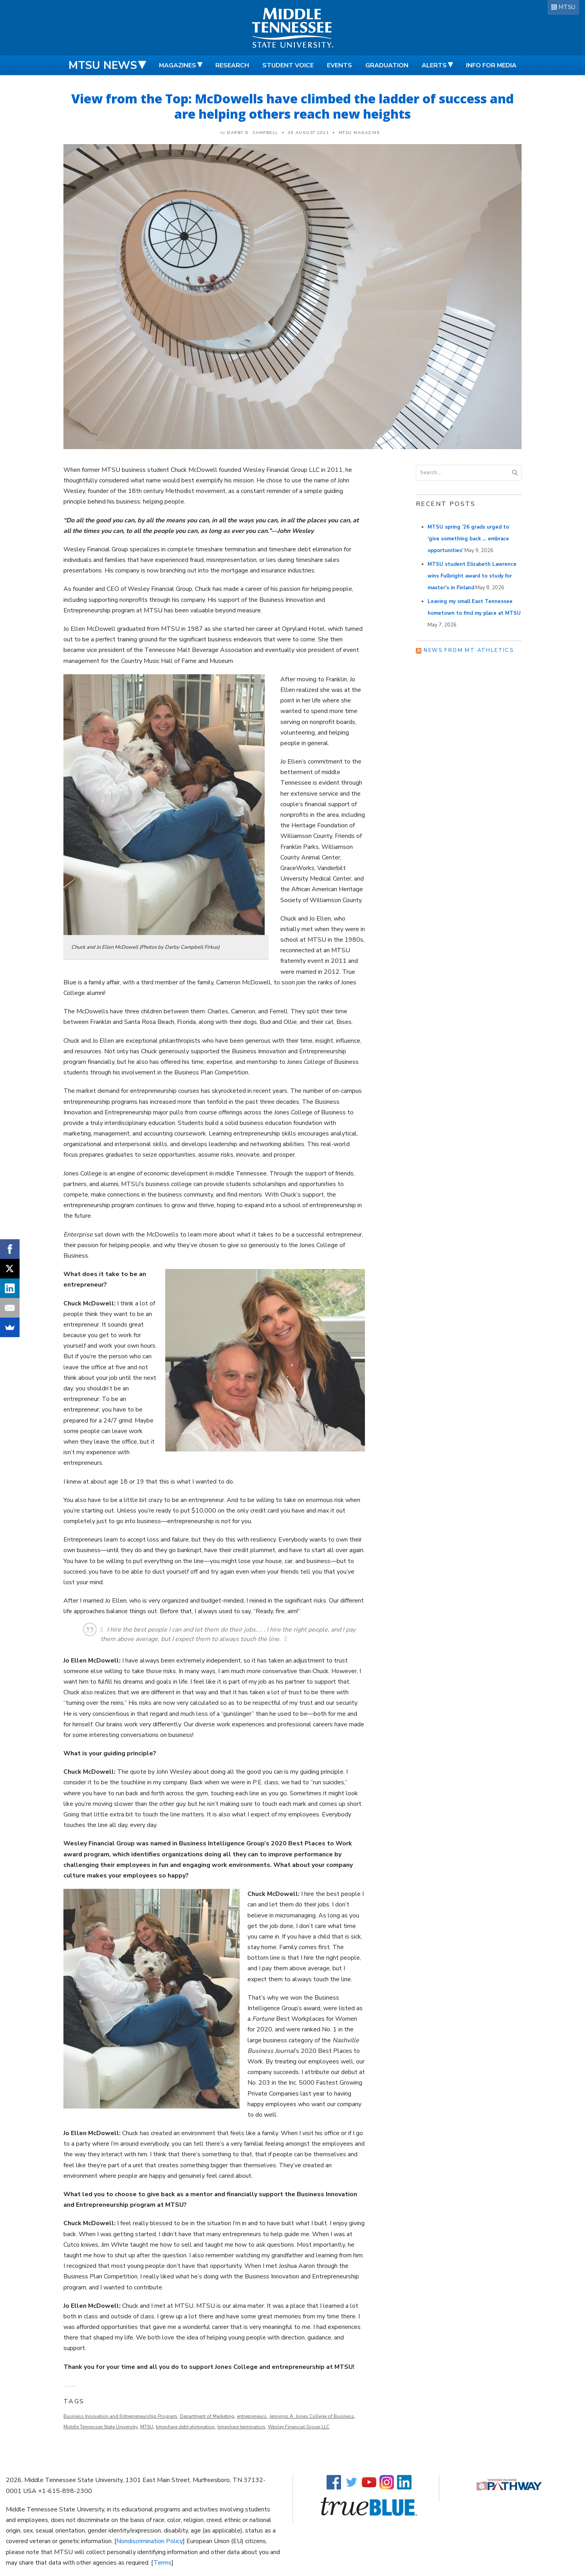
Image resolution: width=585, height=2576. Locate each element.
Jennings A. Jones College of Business (311, 2416)
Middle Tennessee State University (100, 2427)
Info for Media (491, 65)
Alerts (434, 65)
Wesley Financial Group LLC (298, 2427)
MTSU (566, 7)
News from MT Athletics (469, 650)
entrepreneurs (252, 2416)
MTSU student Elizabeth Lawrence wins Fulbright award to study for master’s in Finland (472, 576)
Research (232, 65)
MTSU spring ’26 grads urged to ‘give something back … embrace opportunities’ (468, 539)
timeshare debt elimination (185, 2427)
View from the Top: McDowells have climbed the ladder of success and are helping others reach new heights (292, 106)
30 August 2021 (308, 132)
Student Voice (288, 65)
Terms (162, 2562)
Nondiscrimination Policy (149, 2541)
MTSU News (103, 65)
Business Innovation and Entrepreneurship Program (120, 2416)
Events (339, 65)
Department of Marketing (207, 2416)
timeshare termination (241, 2427)
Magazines (177, 65)
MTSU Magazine (359, 132)
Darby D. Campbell (252, 132)
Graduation (386, 65)
